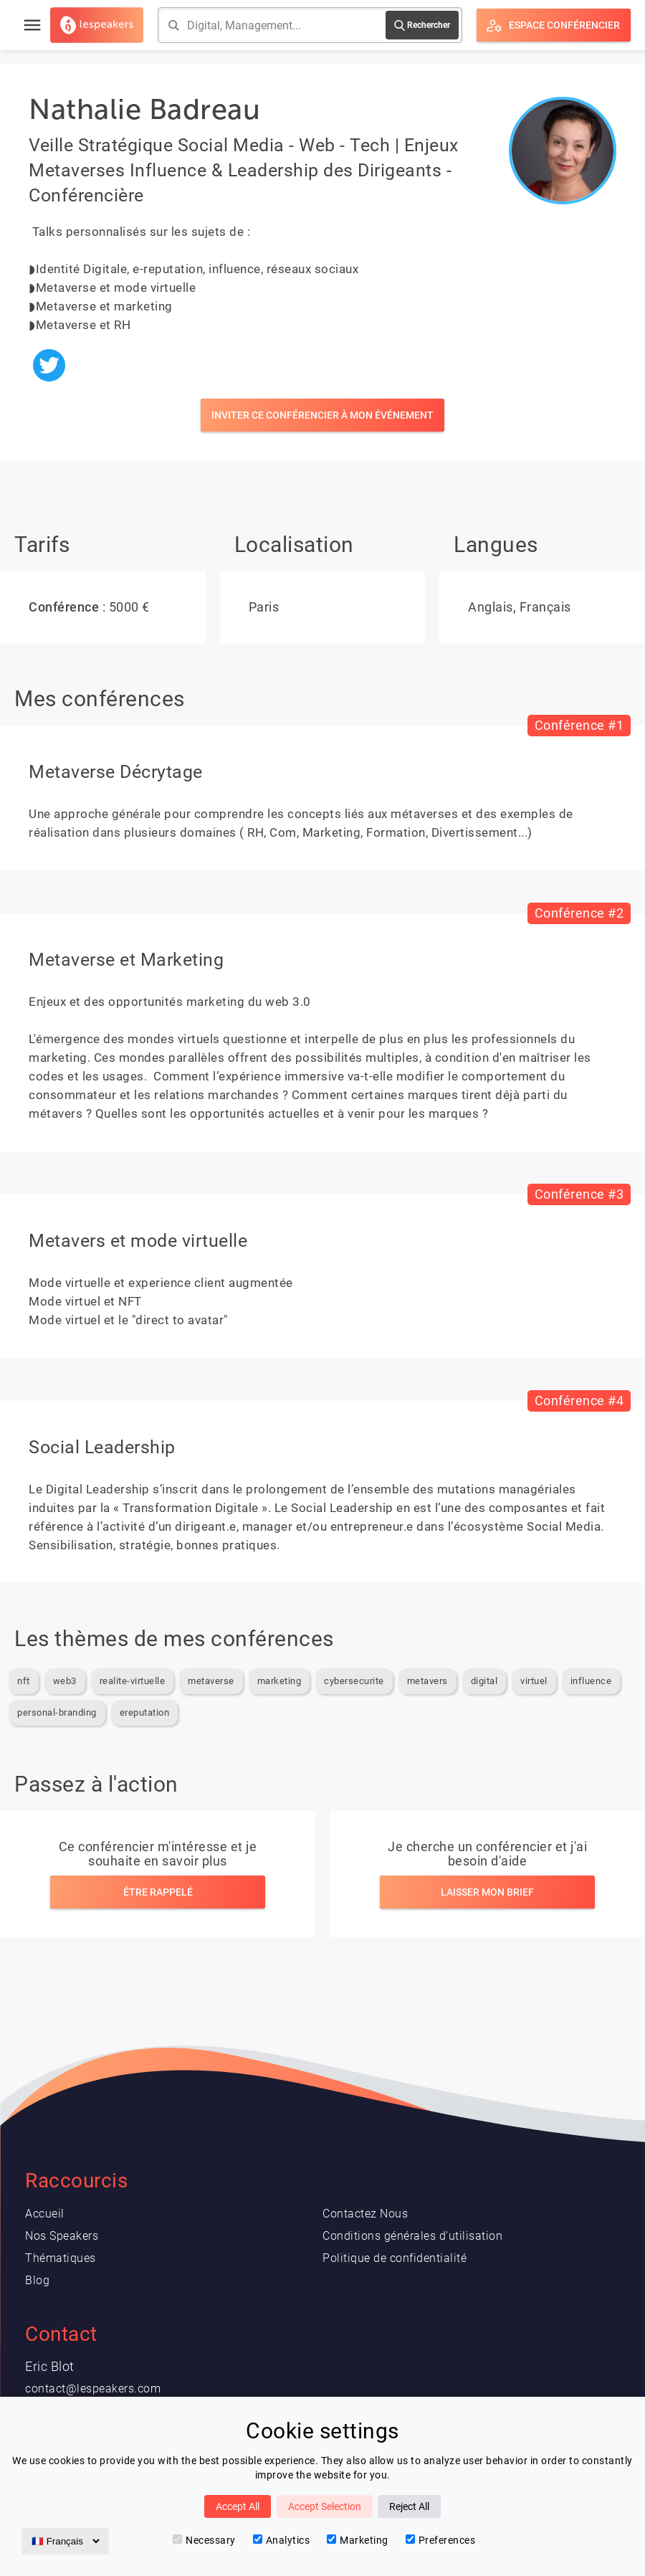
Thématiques (60, 2258)
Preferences (441, 2540)
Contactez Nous (365, 2213)
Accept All (237, 2506)
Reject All (409, 2506)
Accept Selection (324, 2506)
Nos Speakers (61, 2236)
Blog (37, 2280)
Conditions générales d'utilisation (412, 2236)
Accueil (44, 2213)
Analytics (281, 2540)
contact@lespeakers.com (93, 2388)
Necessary (204, 2540)
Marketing (357, 2540)
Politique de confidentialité (394, 2258)
